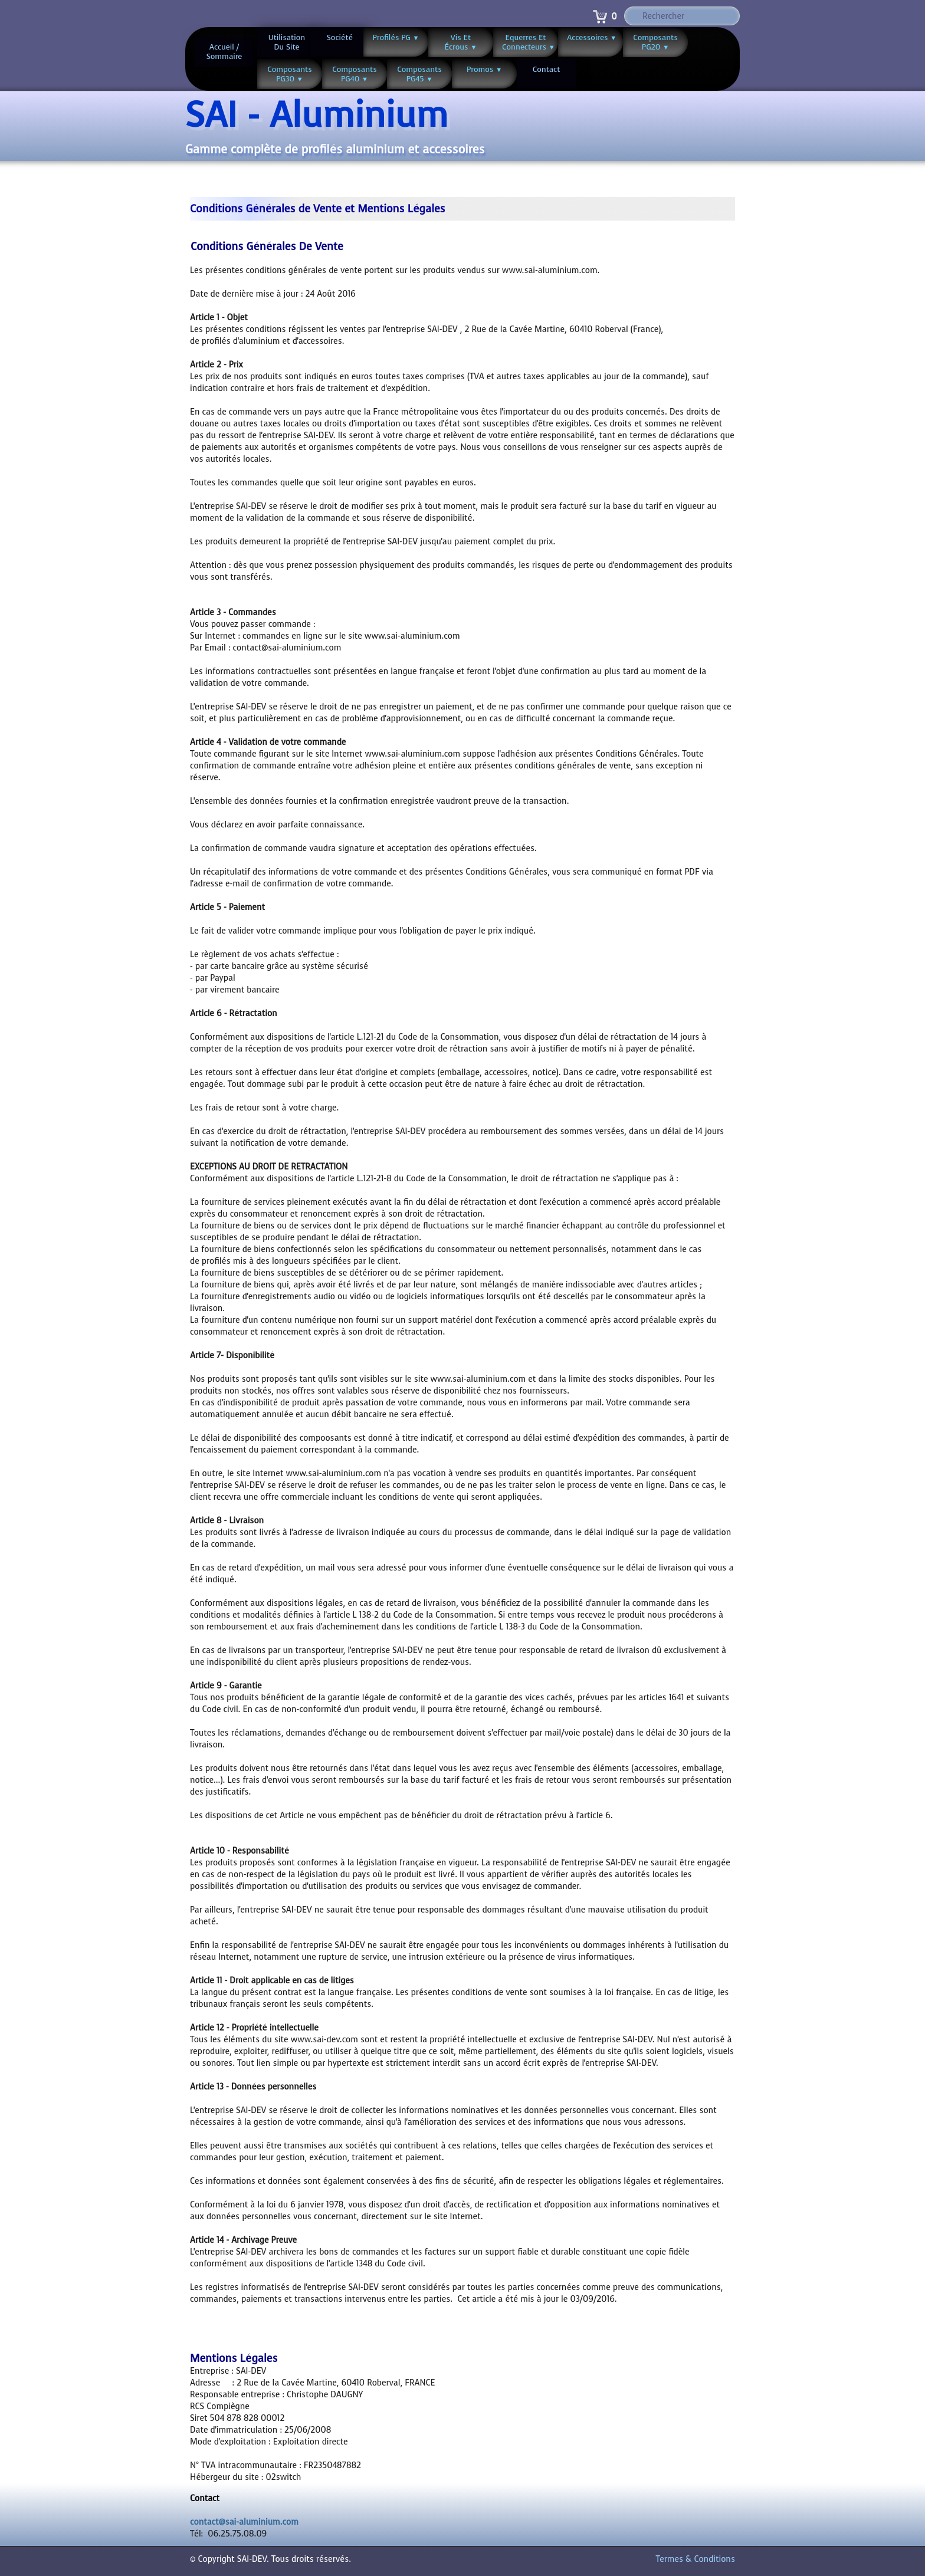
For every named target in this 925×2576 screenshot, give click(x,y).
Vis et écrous (461, 42)
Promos (484, 69)
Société (340, 37)
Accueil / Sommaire (224, 51)
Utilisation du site (286, 42)
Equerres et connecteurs (528, 42)
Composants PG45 (419, 74)
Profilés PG (395, 37)
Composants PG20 (655, 42)
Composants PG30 (289, 74)
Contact (546, 69)
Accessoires (591, 37)
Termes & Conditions (695, 2559)
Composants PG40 (354, 74)
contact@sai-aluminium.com (244, 2522)
